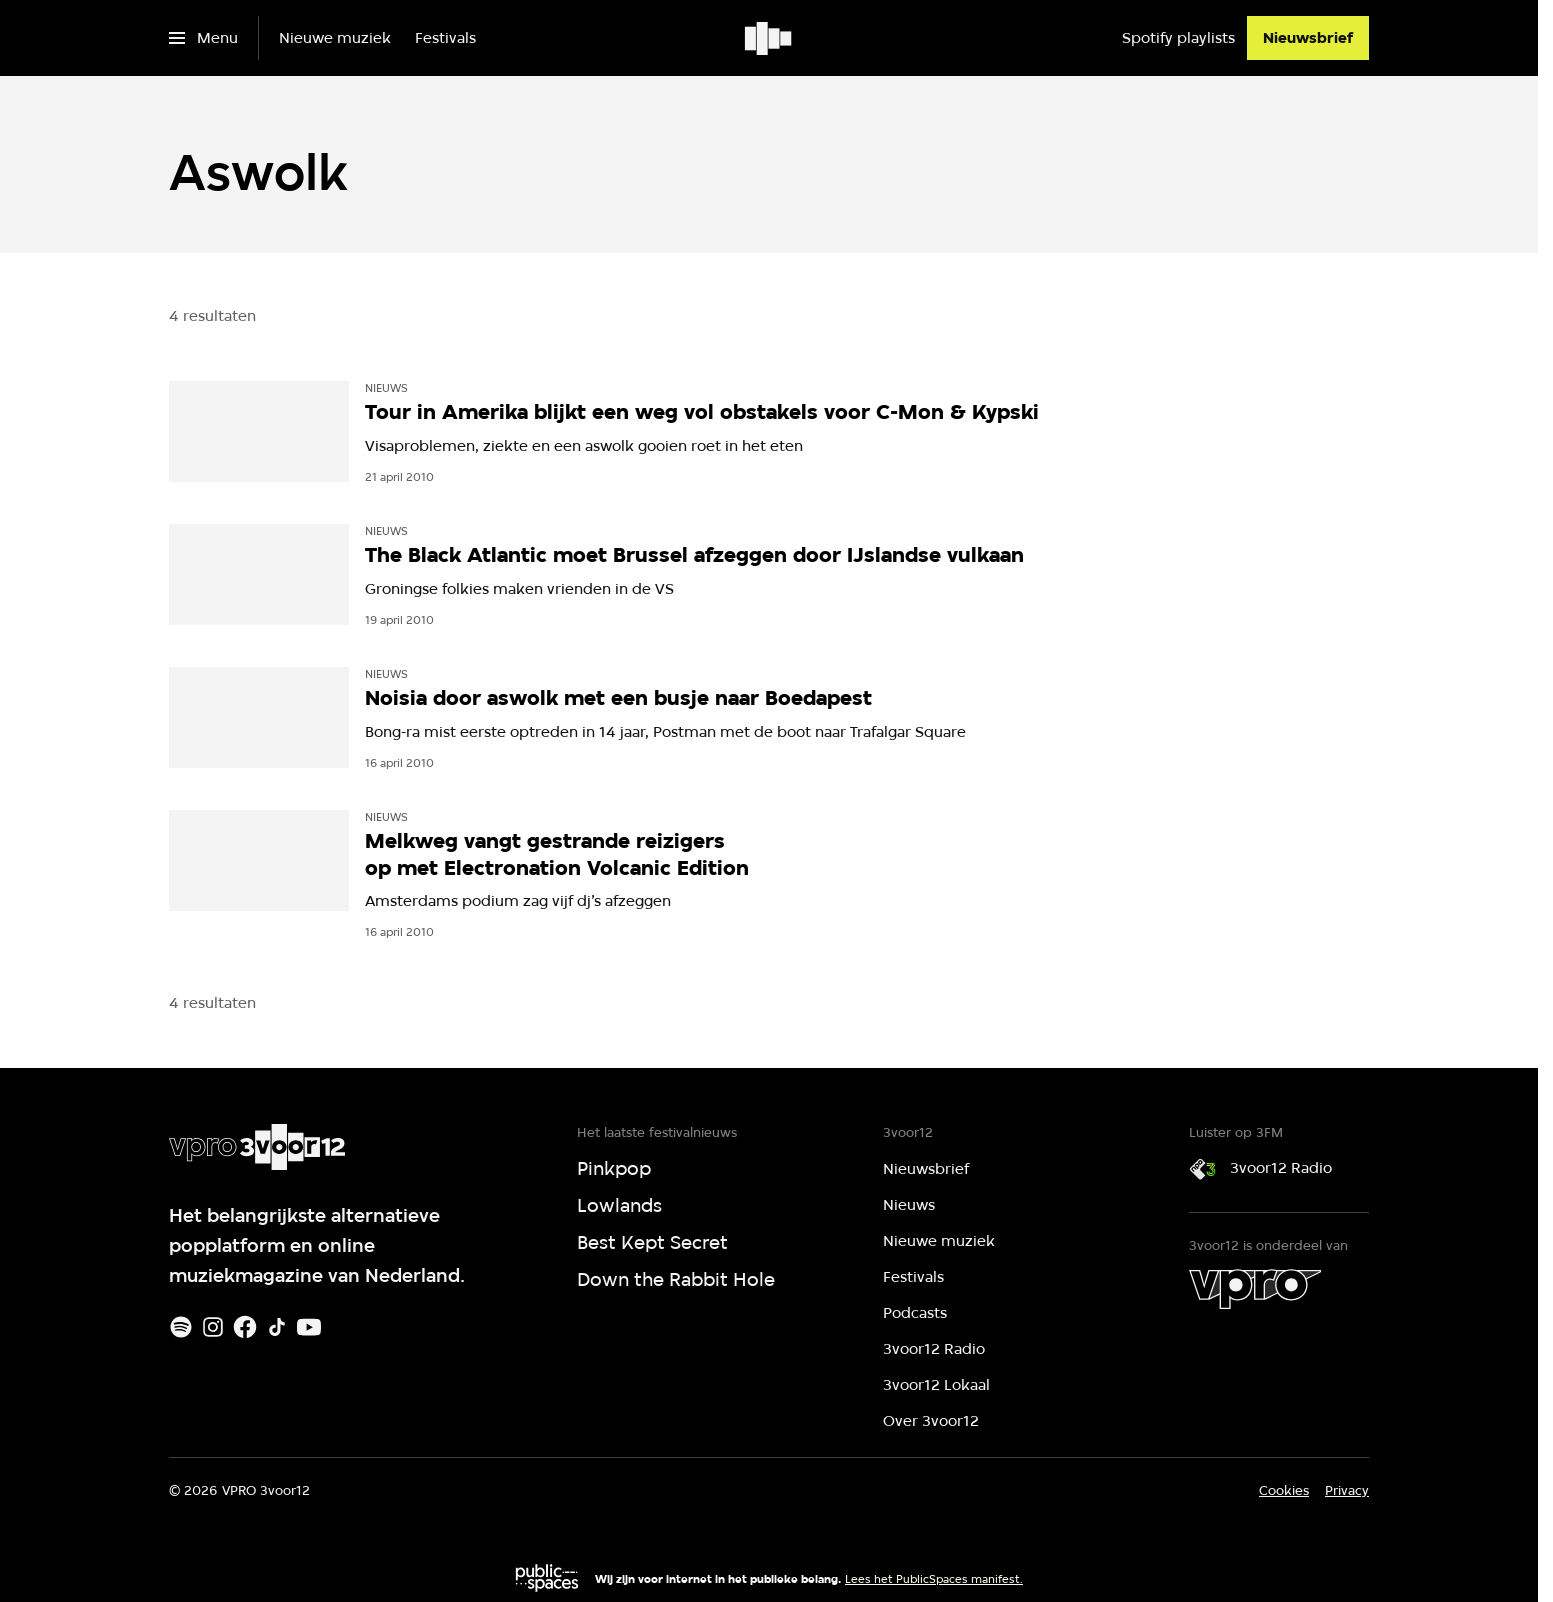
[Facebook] (245, 1327)
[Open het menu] (203, 38)
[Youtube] (309, 1327)
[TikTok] (277, 1327)
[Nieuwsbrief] (1308, 38)
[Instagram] (213, 1327)
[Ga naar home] (769, 38)
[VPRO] (1255, 1289)
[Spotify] (181, 1327)
